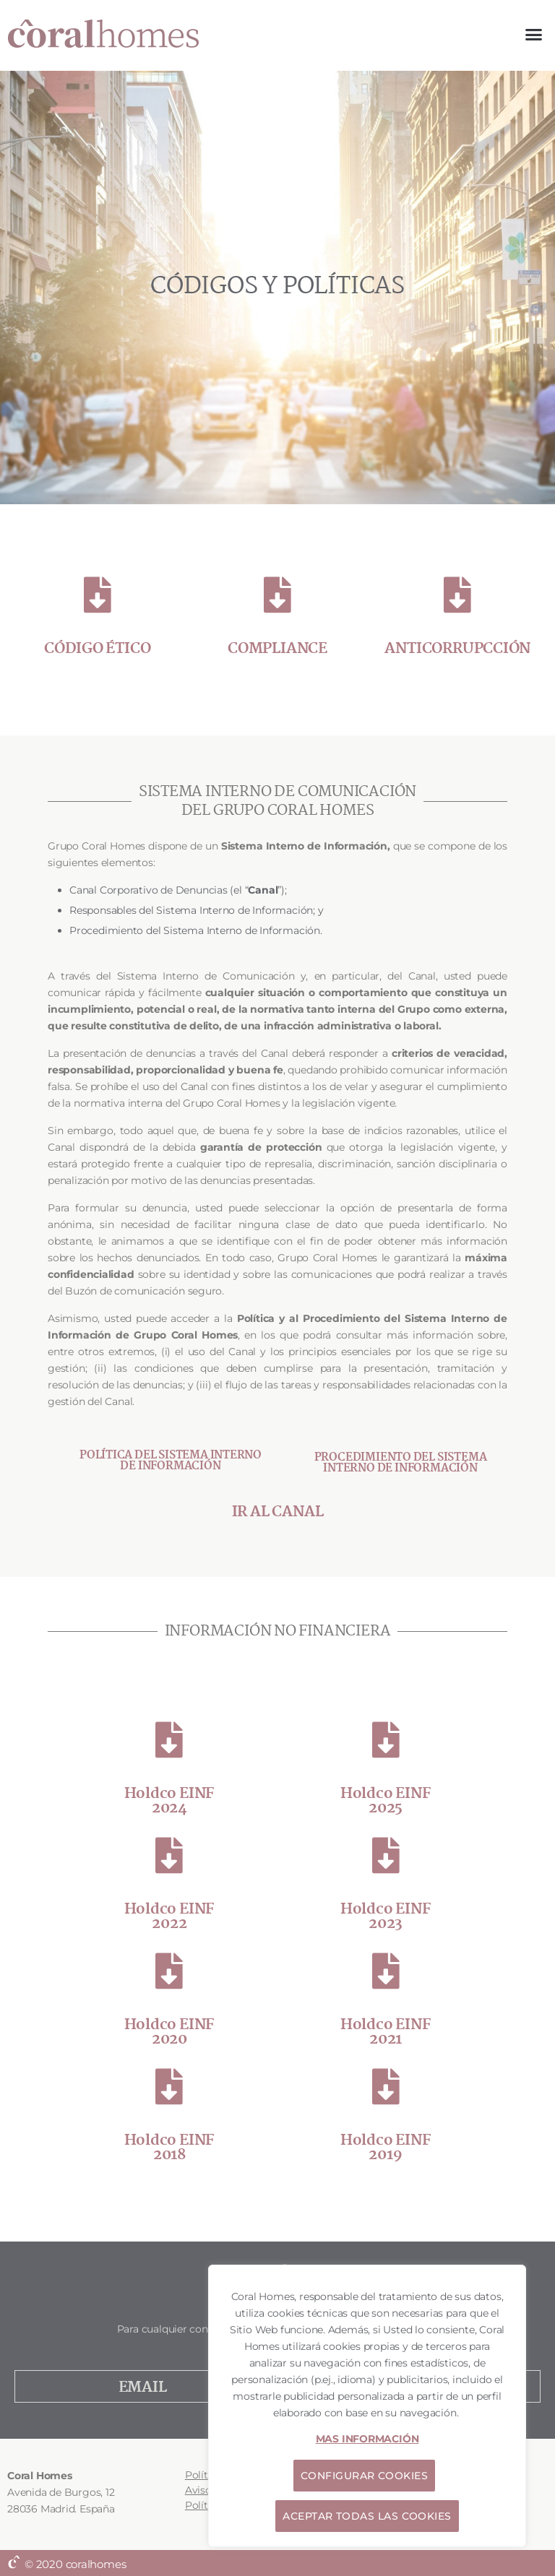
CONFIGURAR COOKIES (364, 2475)
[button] (533, 34)
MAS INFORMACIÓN (367, 2438)
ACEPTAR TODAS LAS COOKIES (367, 2516)
